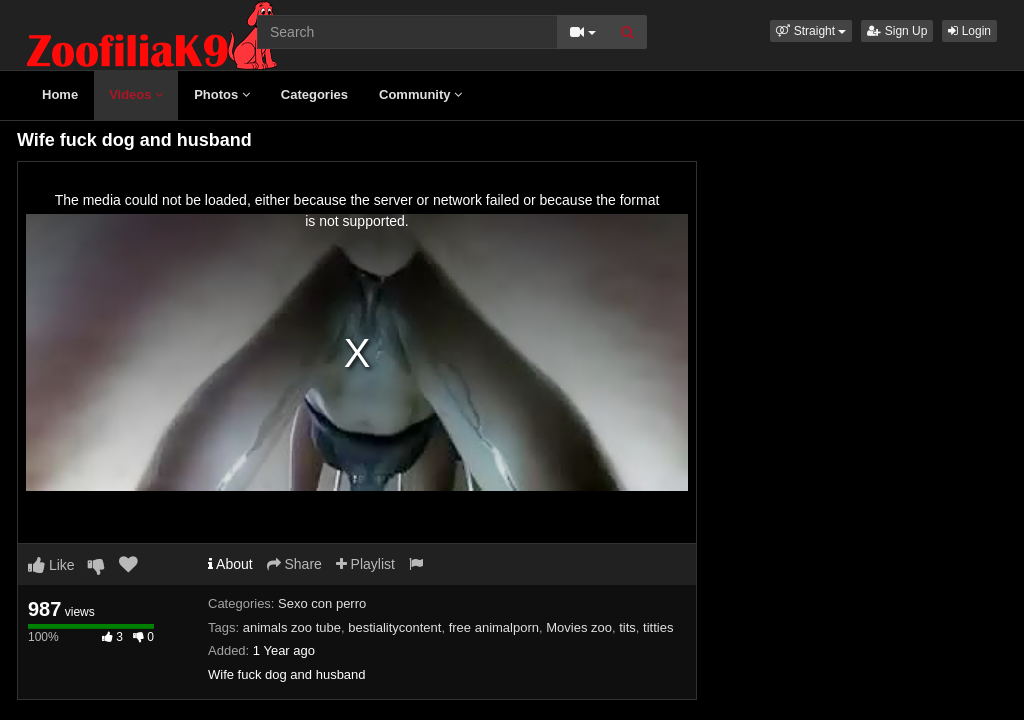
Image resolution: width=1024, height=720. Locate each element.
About (230, 564)
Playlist (365, 564)
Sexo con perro (322, 603)
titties (658, 627)
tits (627, 627)
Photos (222, 94)
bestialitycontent (394, 627)
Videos (136, 94)
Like (51, 565)
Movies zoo (579, 627)
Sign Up (897, 31)
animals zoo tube (292, 627)
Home (60, 94)
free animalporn (494, 627)
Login (969, 31)
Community (420, 94)
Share (294, 564)
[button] (811, 31)
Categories (314, 94)
